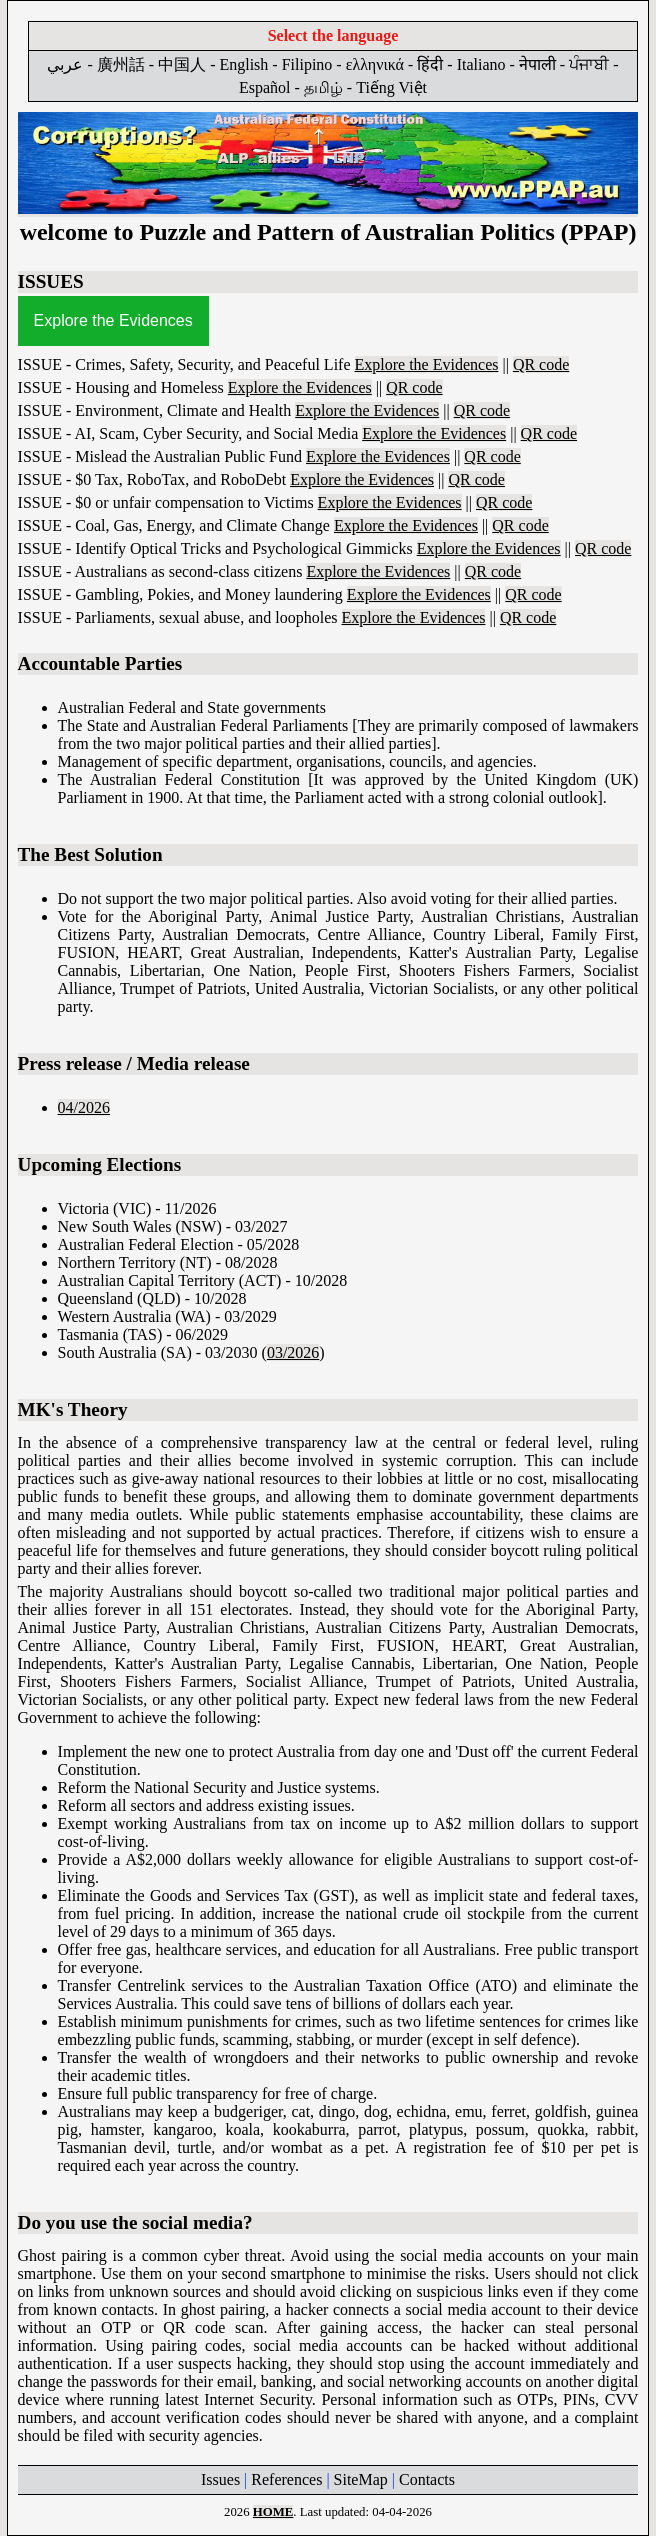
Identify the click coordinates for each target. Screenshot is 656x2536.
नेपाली (537, 64)
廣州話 (121, 64)
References (286, 2479)
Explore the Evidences (113, 320)
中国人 (182, 64)
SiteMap (361, 2479)
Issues (220, 2479)
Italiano (481, 64)
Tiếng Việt (391, 87)
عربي (65, 64)
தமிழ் (323, 87)
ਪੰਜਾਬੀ (589, 64)
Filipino (307, 64)
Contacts (427, 2479)
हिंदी (430, 64)
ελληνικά (375, 64)
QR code (541, 364)
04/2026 (84, 1107)
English (243, 64)
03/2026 (293, 1352)
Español (265, 87)
